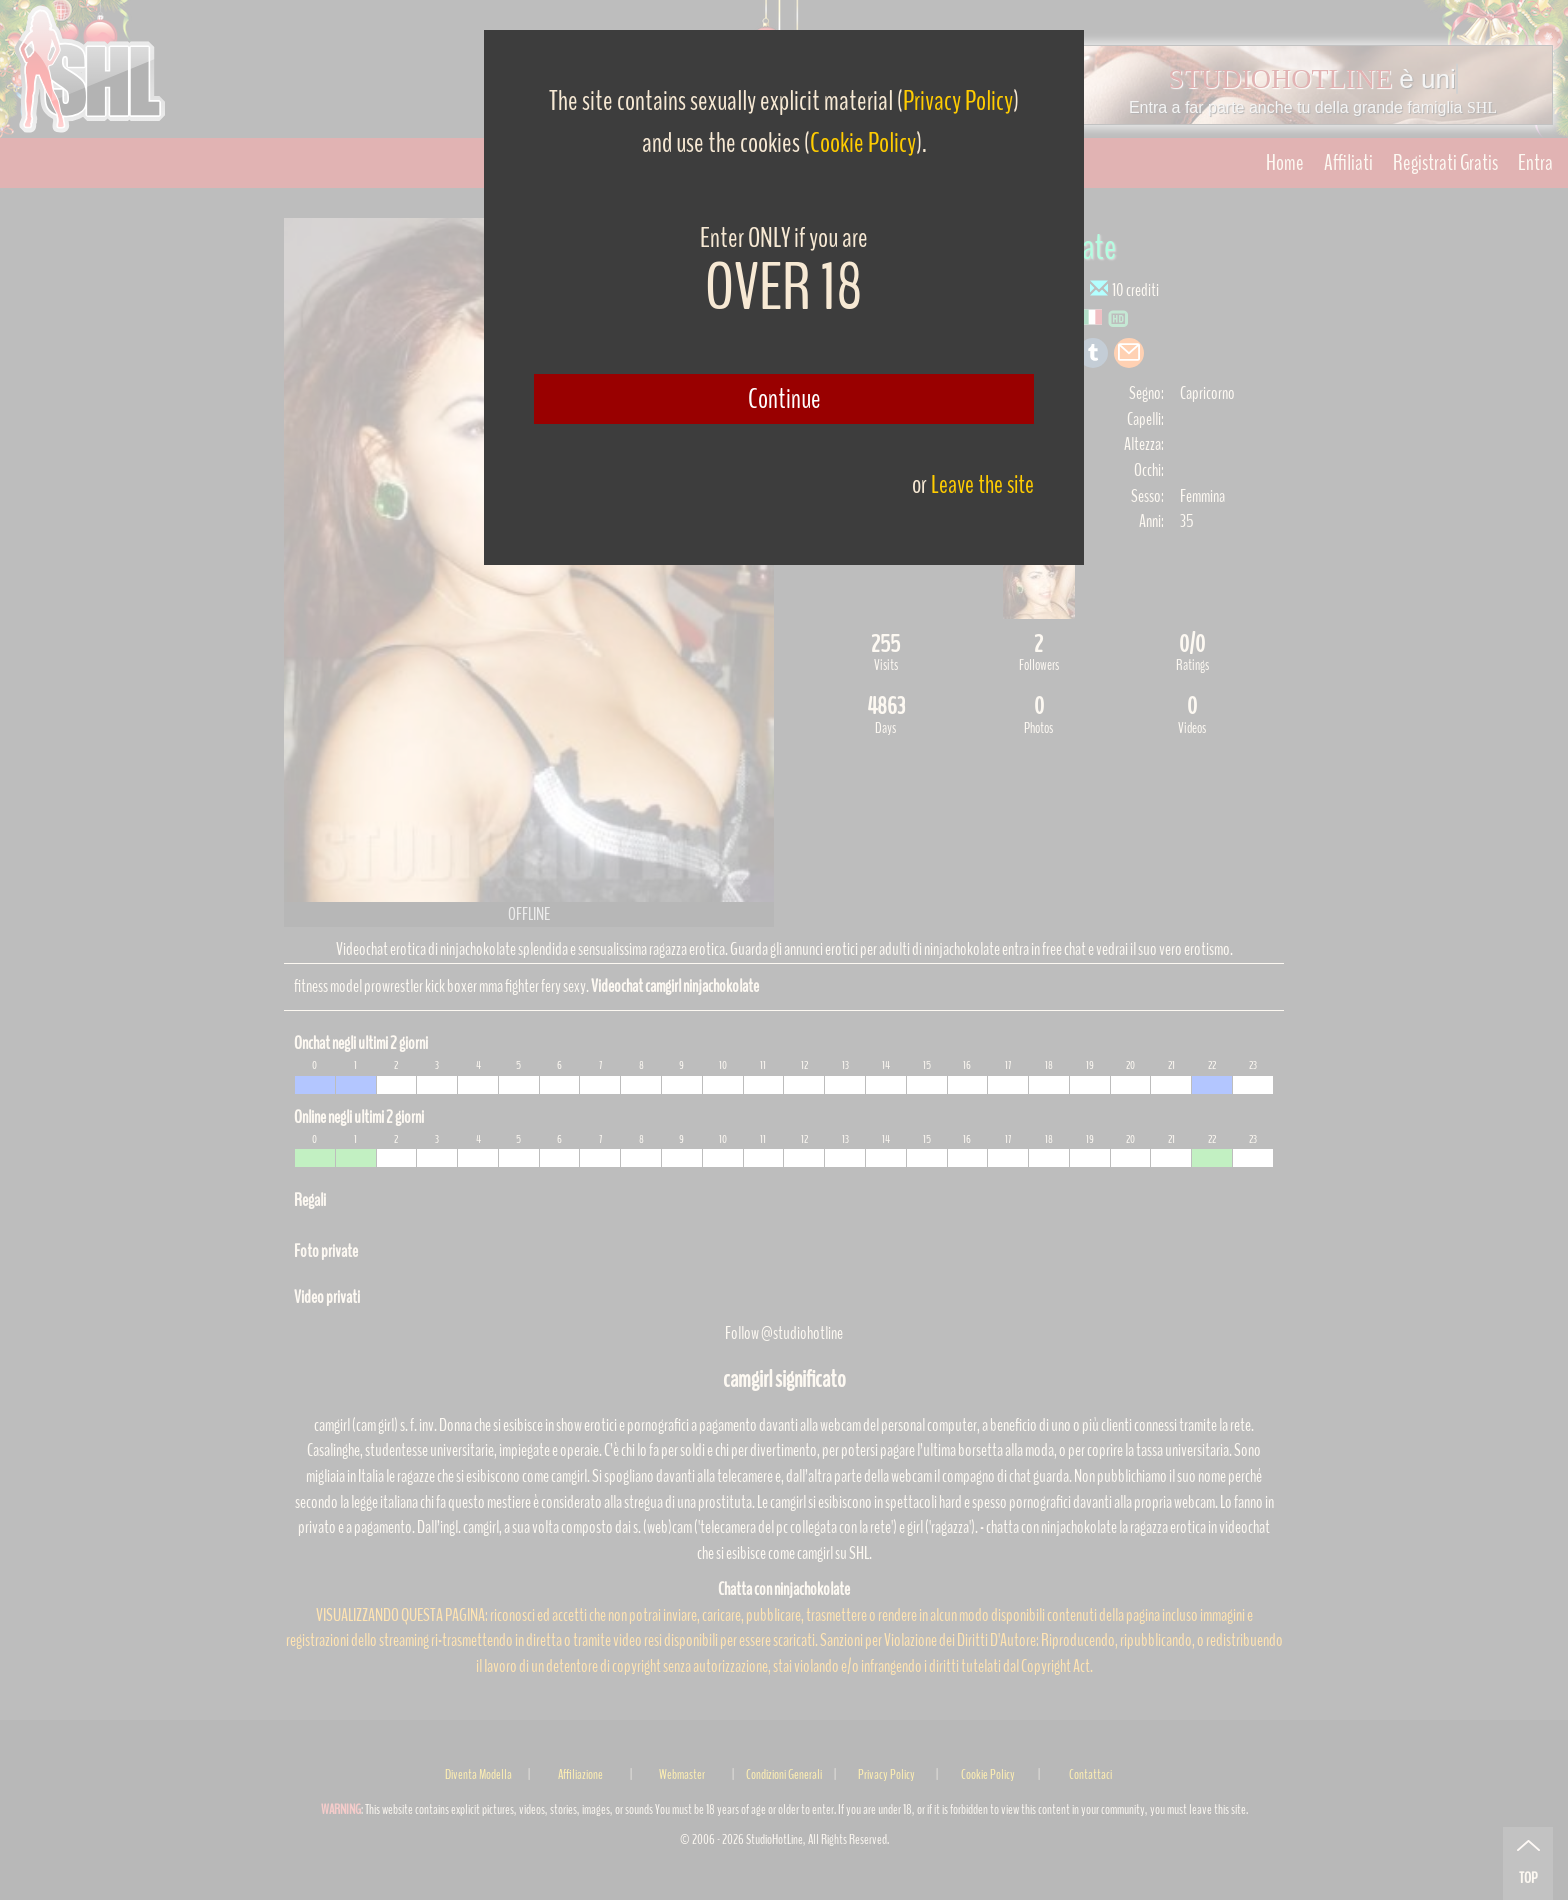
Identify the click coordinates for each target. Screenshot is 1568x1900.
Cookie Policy (863, 143)
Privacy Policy (958, 101)
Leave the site (982, 484)
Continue (784, 399)
